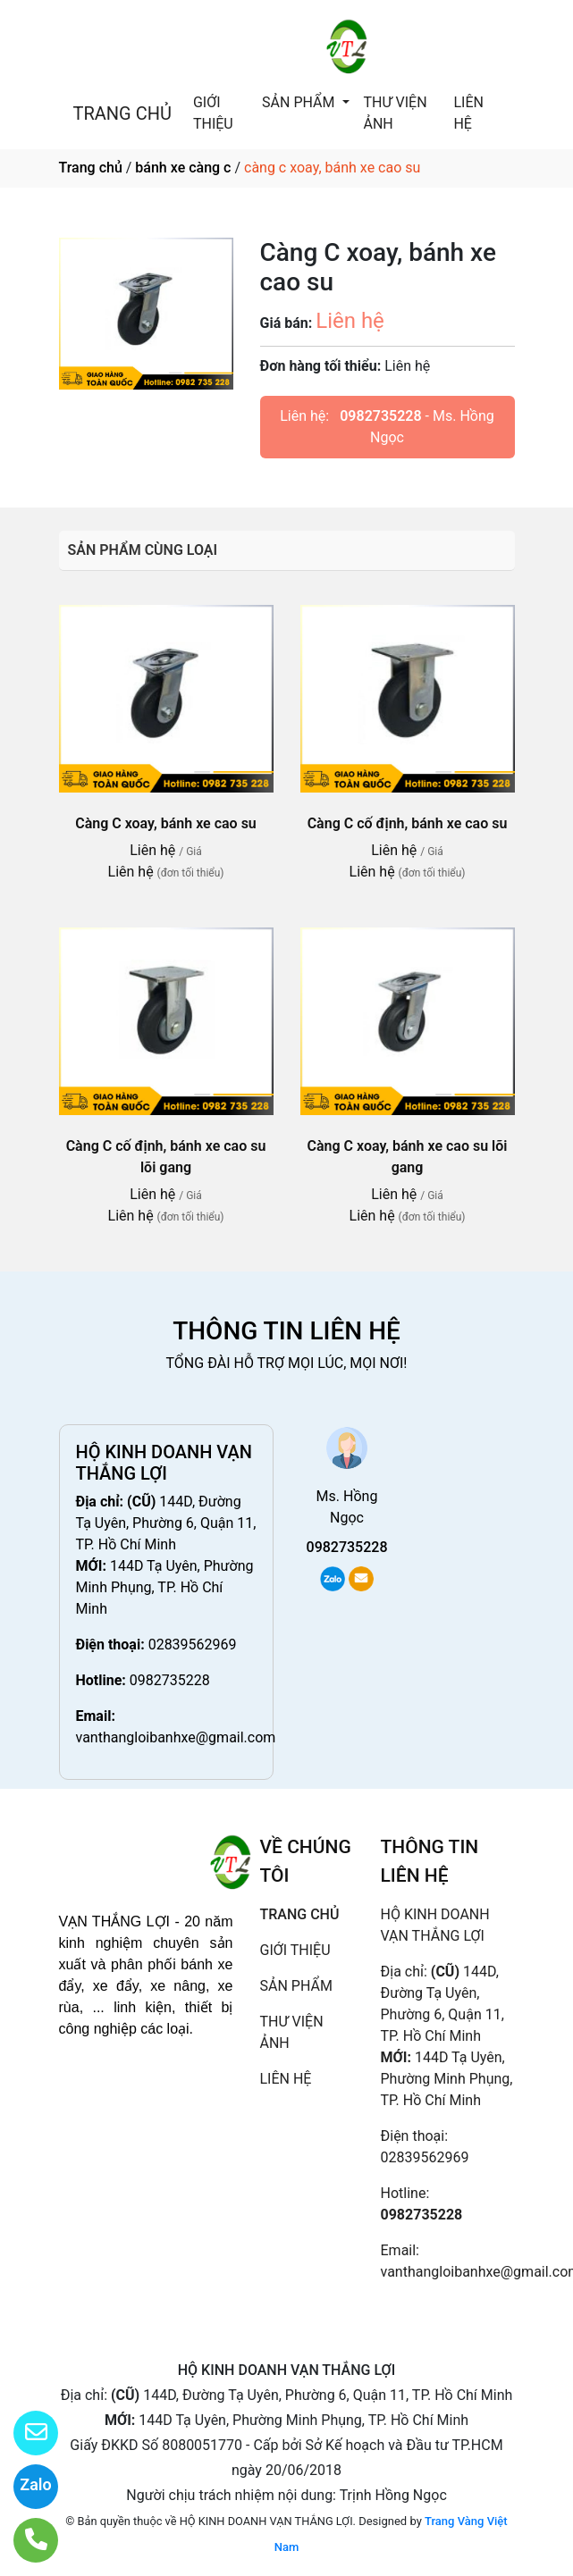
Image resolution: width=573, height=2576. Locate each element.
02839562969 (192, 1644)
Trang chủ (90, 167)
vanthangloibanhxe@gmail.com (176, 1737)
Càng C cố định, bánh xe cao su (408, 823)
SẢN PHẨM (300, 102)
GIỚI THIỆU (213, 113)
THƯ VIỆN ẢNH (395, 113)
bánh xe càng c (183, 167)
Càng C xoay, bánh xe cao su (166, 823)
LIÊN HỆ (468, 113)
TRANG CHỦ (122, 113)
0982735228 (380, 415)
